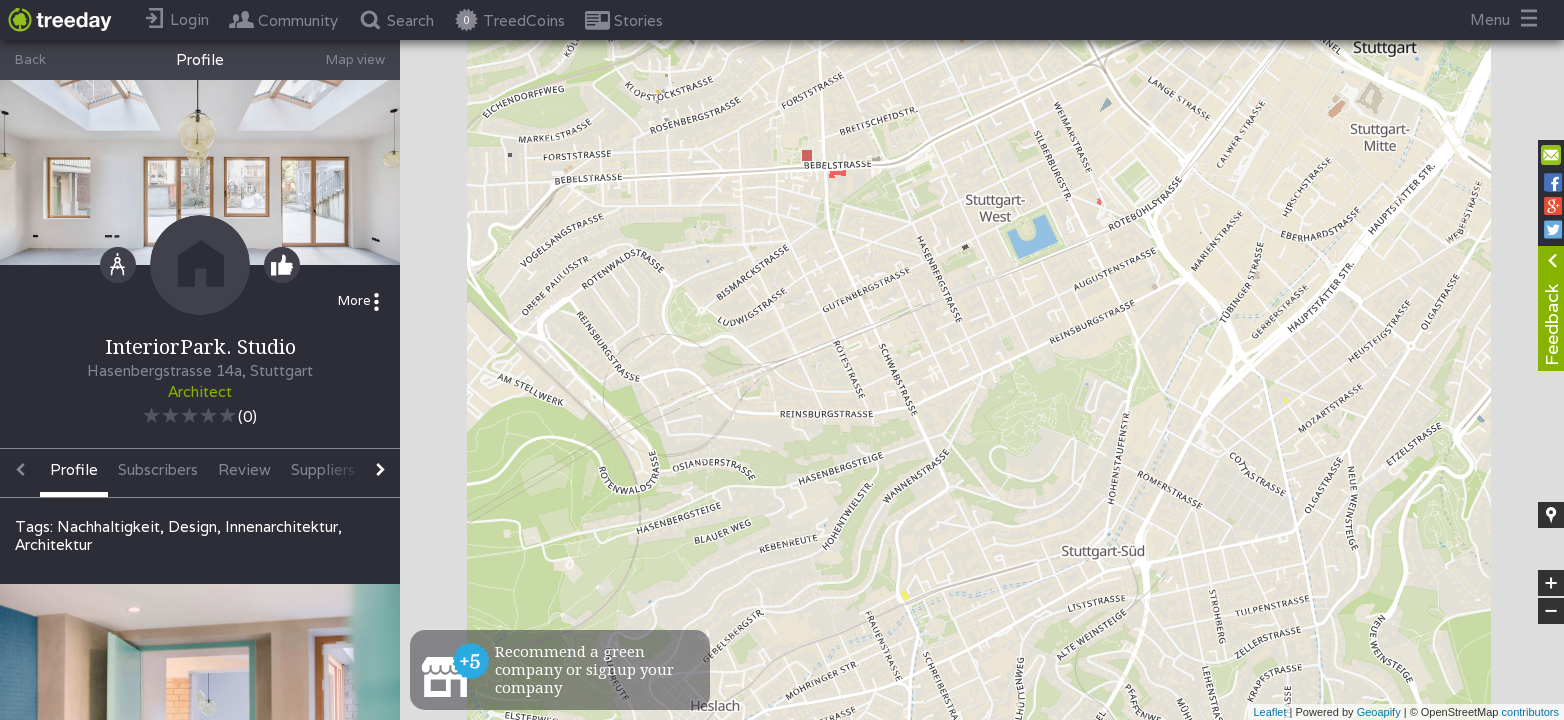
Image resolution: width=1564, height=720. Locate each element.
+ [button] (1551, 583)
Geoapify (1379, 712)
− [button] (1551, 611)
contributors (1530, 712)
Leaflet (1269, 712)
